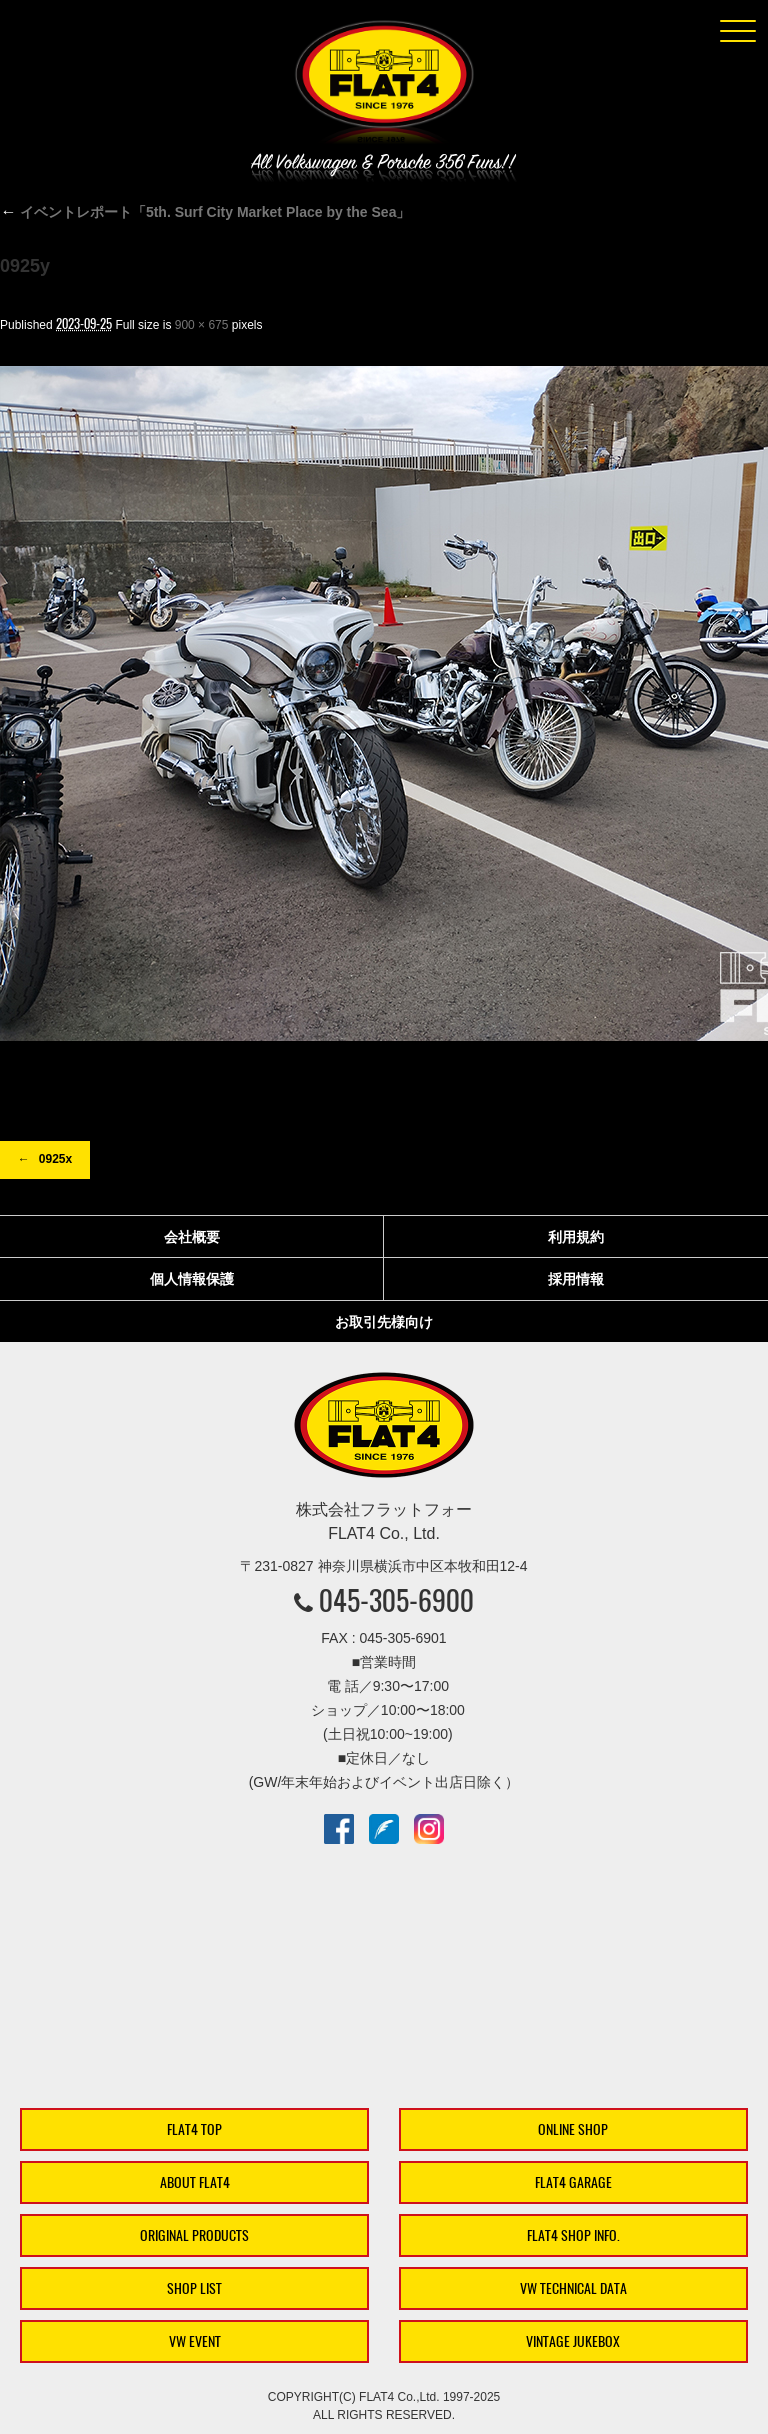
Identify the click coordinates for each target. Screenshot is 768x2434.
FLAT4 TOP (194, 2129)
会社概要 (192, 1237)
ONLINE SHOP (573, 2129)
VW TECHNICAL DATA (573, 2288)
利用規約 (576, 1237)
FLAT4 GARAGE (573, 2182)
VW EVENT (195, 2341)
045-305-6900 (396, 1600)
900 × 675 (202, 325)
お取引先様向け (384, 1322)
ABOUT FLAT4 (195, 2182)
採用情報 (576, 1279)
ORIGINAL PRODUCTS (194, 2235)
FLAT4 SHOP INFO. (573, 2235)
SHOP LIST (194, 2288)
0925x (55, 1159)
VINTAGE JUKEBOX (573, 2341)
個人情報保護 (192, 1279)
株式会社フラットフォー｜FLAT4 (384, 86)
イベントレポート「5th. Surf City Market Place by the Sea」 (205, 212)
